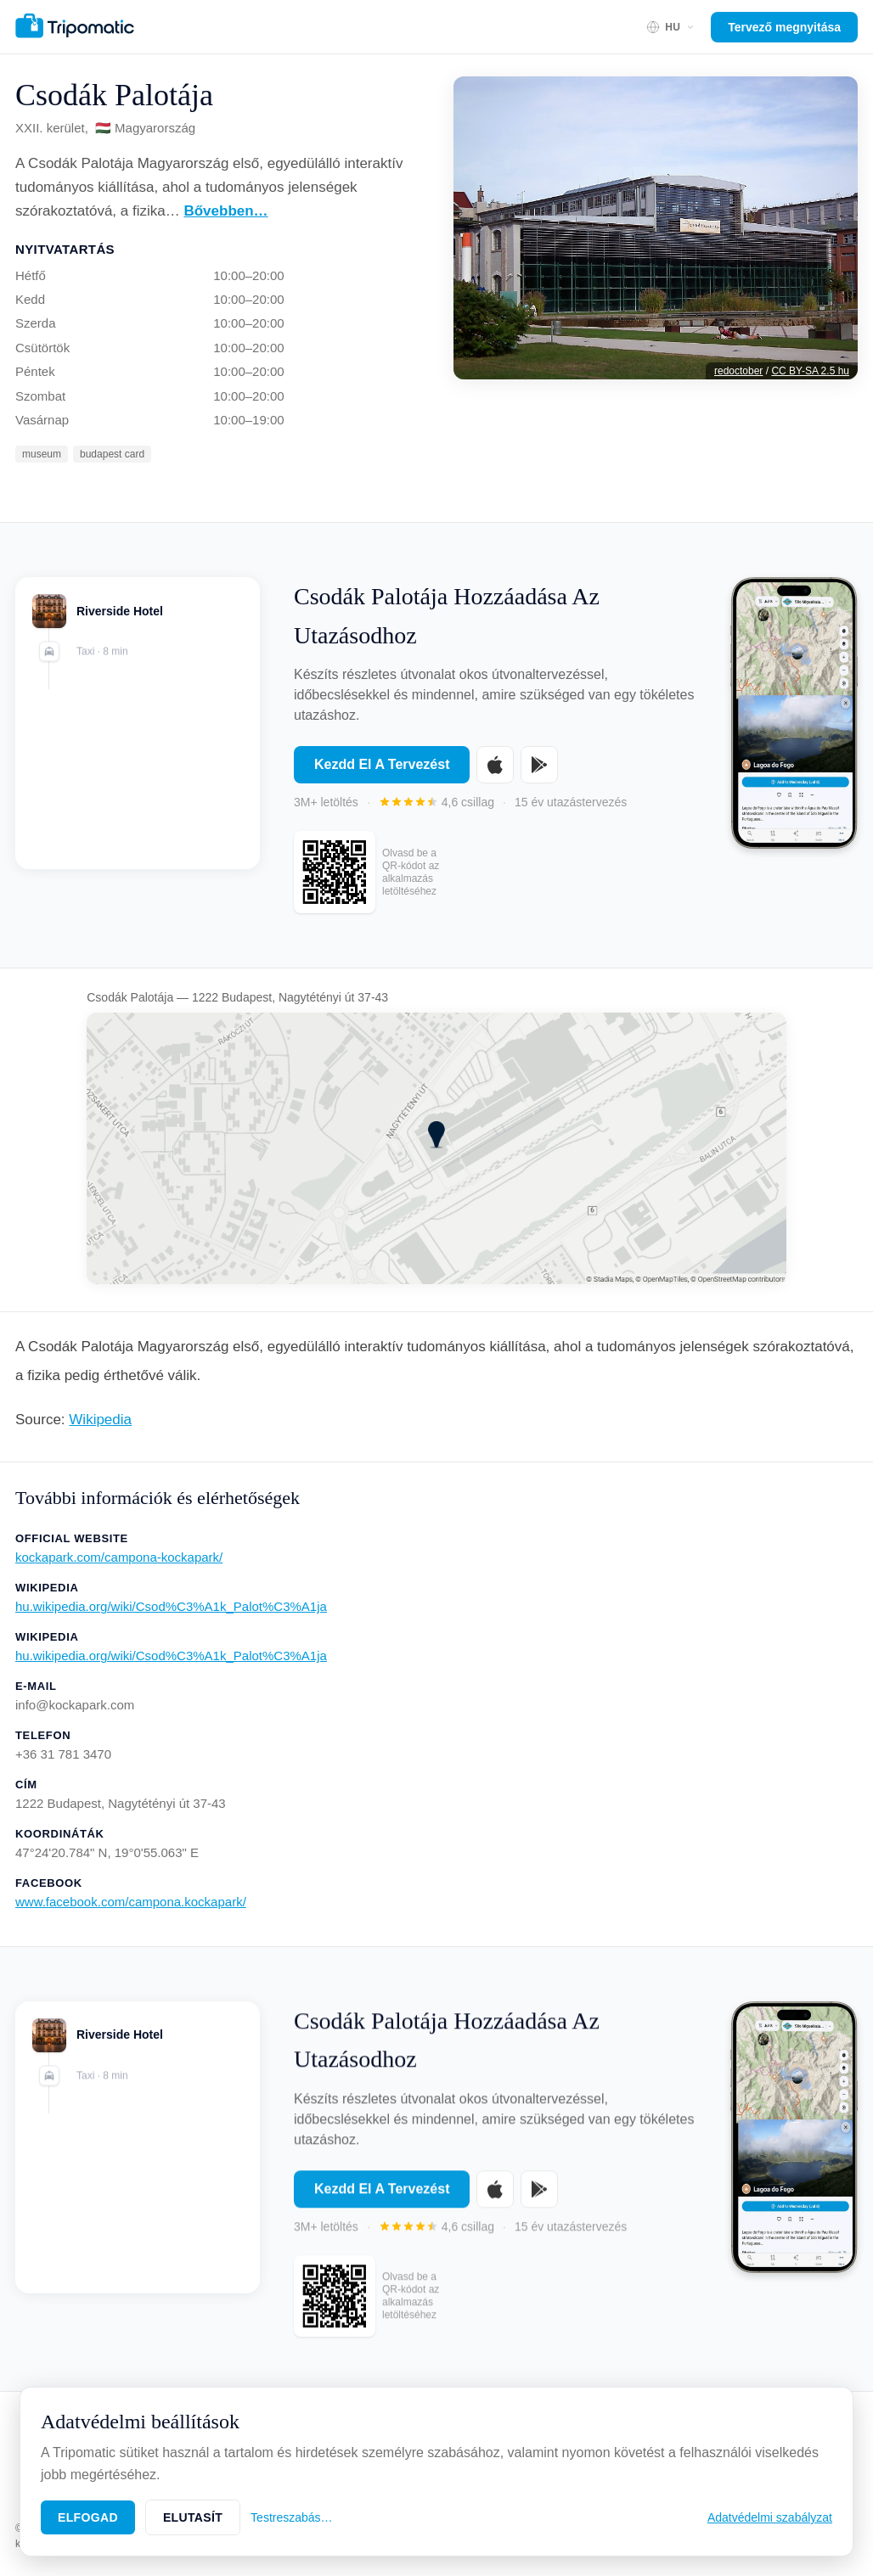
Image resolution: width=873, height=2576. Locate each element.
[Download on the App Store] (495, 764)
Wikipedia (100, 1419)
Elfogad (88, 2517)
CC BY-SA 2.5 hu (810, 371)
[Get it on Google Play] (539, 764)
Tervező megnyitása (784, 27)
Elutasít (192, 2517)
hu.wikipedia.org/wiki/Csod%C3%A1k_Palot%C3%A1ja (171, 1606)
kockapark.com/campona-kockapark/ (118, 1557)
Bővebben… (225, 211)
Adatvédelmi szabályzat (769, 2517)
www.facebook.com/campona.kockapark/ (130, 1901)
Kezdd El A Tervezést (381, 764)
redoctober (738, 371)
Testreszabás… (291, 2517)
